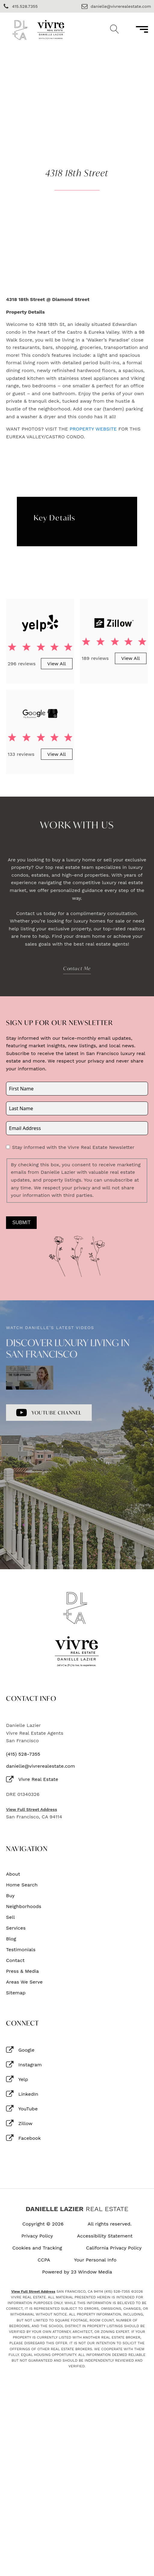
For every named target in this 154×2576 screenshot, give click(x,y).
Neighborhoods (23, 1906)
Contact (15, 1960)
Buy (10, 1895)
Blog (11, 1938)
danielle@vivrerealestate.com (40, 1766)
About (13, 1874)
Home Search (22, 1885)
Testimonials (20, 1949)
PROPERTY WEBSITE (93, 429)
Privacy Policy (37, 2236)
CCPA (44, 2260)
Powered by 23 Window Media (77, 2272)
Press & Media (22, 1971)
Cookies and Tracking (37, 2248)
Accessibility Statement (105, 2236)
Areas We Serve (24, 1982)
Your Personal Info (95, 2260)
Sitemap (16, 1992)
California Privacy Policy (114, 2248)
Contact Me (77, 968)
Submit (21, 1222)
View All (56, 663)
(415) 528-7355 (23, 1754)
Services (16, 1928)
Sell (10, 1917)
